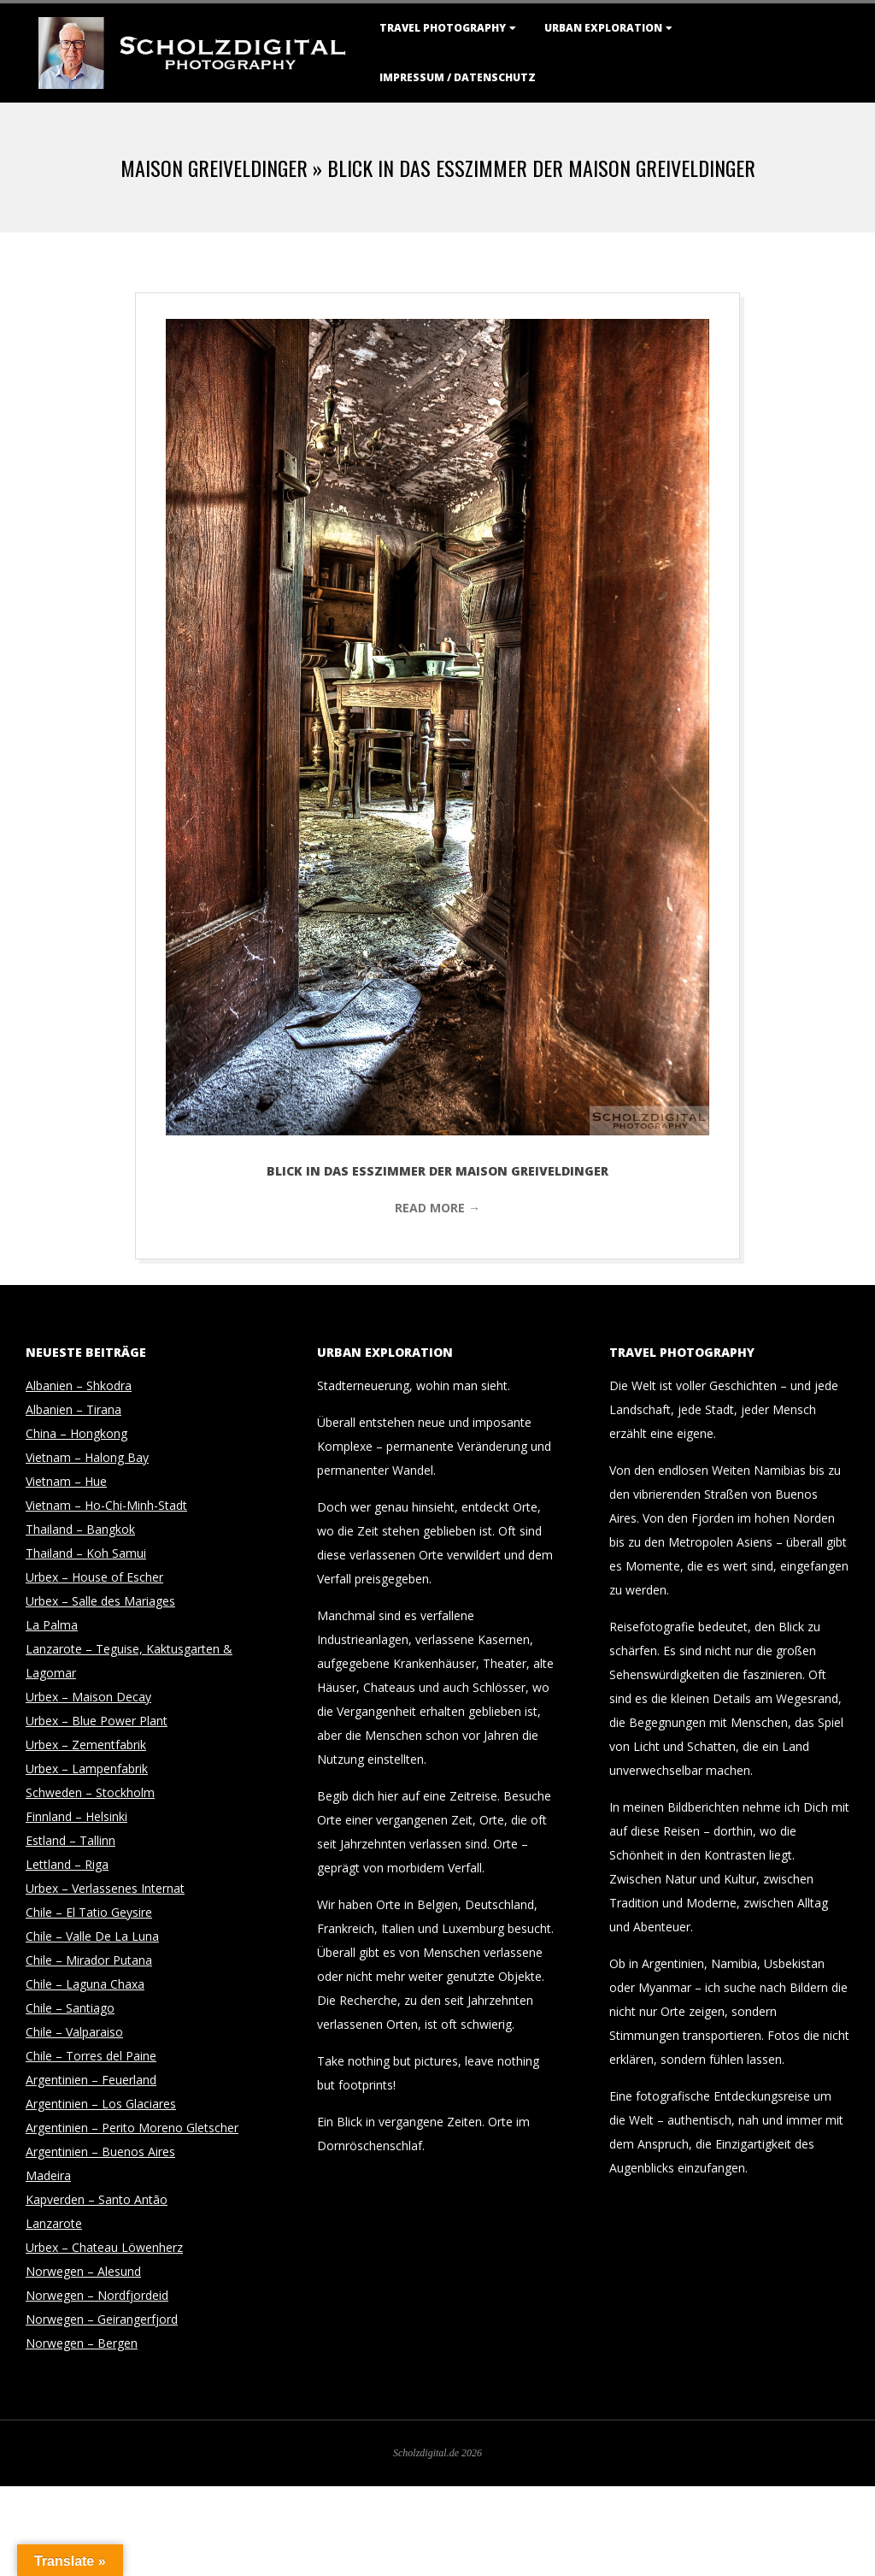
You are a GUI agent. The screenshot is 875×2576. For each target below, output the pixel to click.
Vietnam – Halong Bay (87, 1457)
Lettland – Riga (67, 1864)
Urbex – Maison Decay (88, 1697)
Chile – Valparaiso (74, 2032)
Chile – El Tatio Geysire (89, 1912)
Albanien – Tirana (73, 1409)
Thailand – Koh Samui (86, 1553)
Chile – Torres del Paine (91, 2056)
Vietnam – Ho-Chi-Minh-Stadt (106, 1505)
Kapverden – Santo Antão (96, 2199)
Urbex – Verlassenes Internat (105, 1888)
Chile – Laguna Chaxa (85, 1984)
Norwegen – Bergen (82, 2343)
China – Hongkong (76, 1433)
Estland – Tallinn (70, 1840)
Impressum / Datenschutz (457, 77)
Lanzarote (54, 2223)
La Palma (52, 1625)
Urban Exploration (603, 28)
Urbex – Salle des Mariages (100, 1601)
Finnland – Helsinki (76, 1816)
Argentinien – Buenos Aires (100, 2151)
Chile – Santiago (70, 2008)
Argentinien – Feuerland (91, 2080)
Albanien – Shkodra (79, 1385)
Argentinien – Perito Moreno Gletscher (132, 2127)
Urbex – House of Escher (94, 1577)
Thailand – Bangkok (80, 1529)
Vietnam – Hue (66, 1481)
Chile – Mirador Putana (89, 1960)
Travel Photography (442, 28)
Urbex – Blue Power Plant (96, 1720)
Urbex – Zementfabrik (86, 1744)
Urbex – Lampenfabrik (87, 1768)
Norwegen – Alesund (83, 2271)
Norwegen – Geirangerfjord (102, 2319)
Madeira (48, 2175)
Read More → (437, 1208)
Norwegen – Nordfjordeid (97, 2295)
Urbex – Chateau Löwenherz (104, 2247)
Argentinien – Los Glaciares (101, 2104)
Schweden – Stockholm (90, 1792)
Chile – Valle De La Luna (92, 1936)
